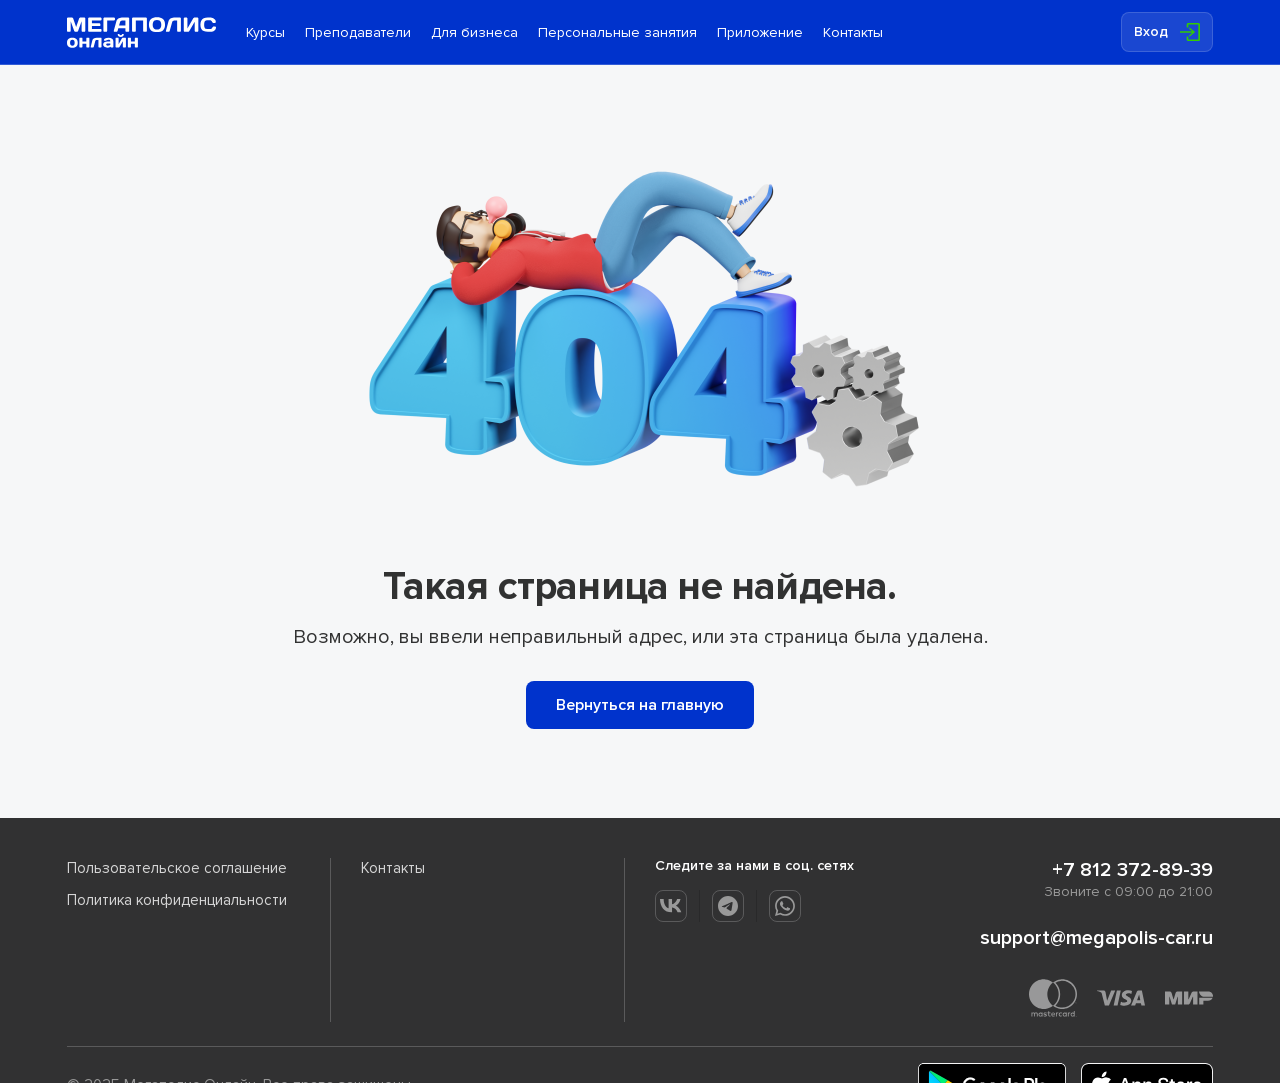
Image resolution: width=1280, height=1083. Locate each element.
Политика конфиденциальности (177, 900)
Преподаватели (358, 32)
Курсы (265, 32)
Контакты (853, 32)
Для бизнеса (474, 32)
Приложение (760, 32)
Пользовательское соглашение (177, 868)
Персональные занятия (617, 32)
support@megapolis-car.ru (1096, 938)
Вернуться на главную (640, 705)
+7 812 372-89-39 (1132, 870)
